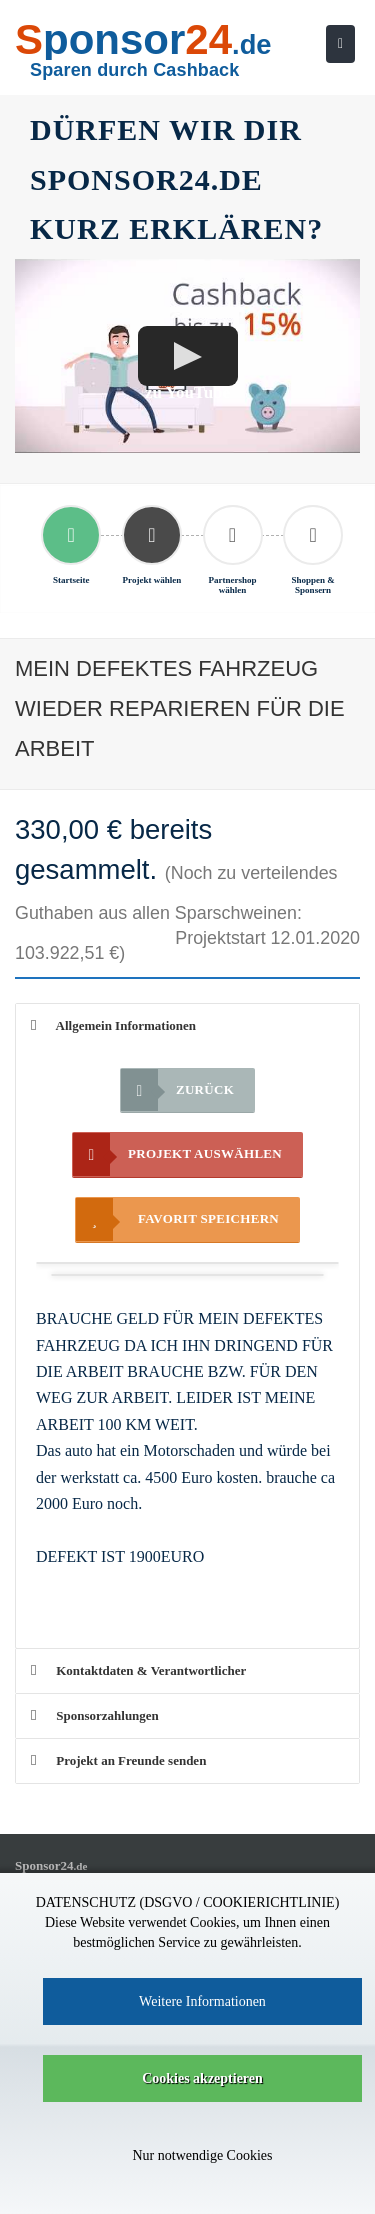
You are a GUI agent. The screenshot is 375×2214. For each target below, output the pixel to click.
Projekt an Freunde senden (118, 1760)
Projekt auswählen (177, 1154)
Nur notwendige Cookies (203, 2155)
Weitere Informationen (202, 2001)
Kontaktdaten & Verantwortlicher (138, 1670)
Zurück (177, 1090)
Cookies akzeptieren (202, 2078)
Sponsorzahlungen (95, 1715)
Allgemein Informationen (113, 1025)
